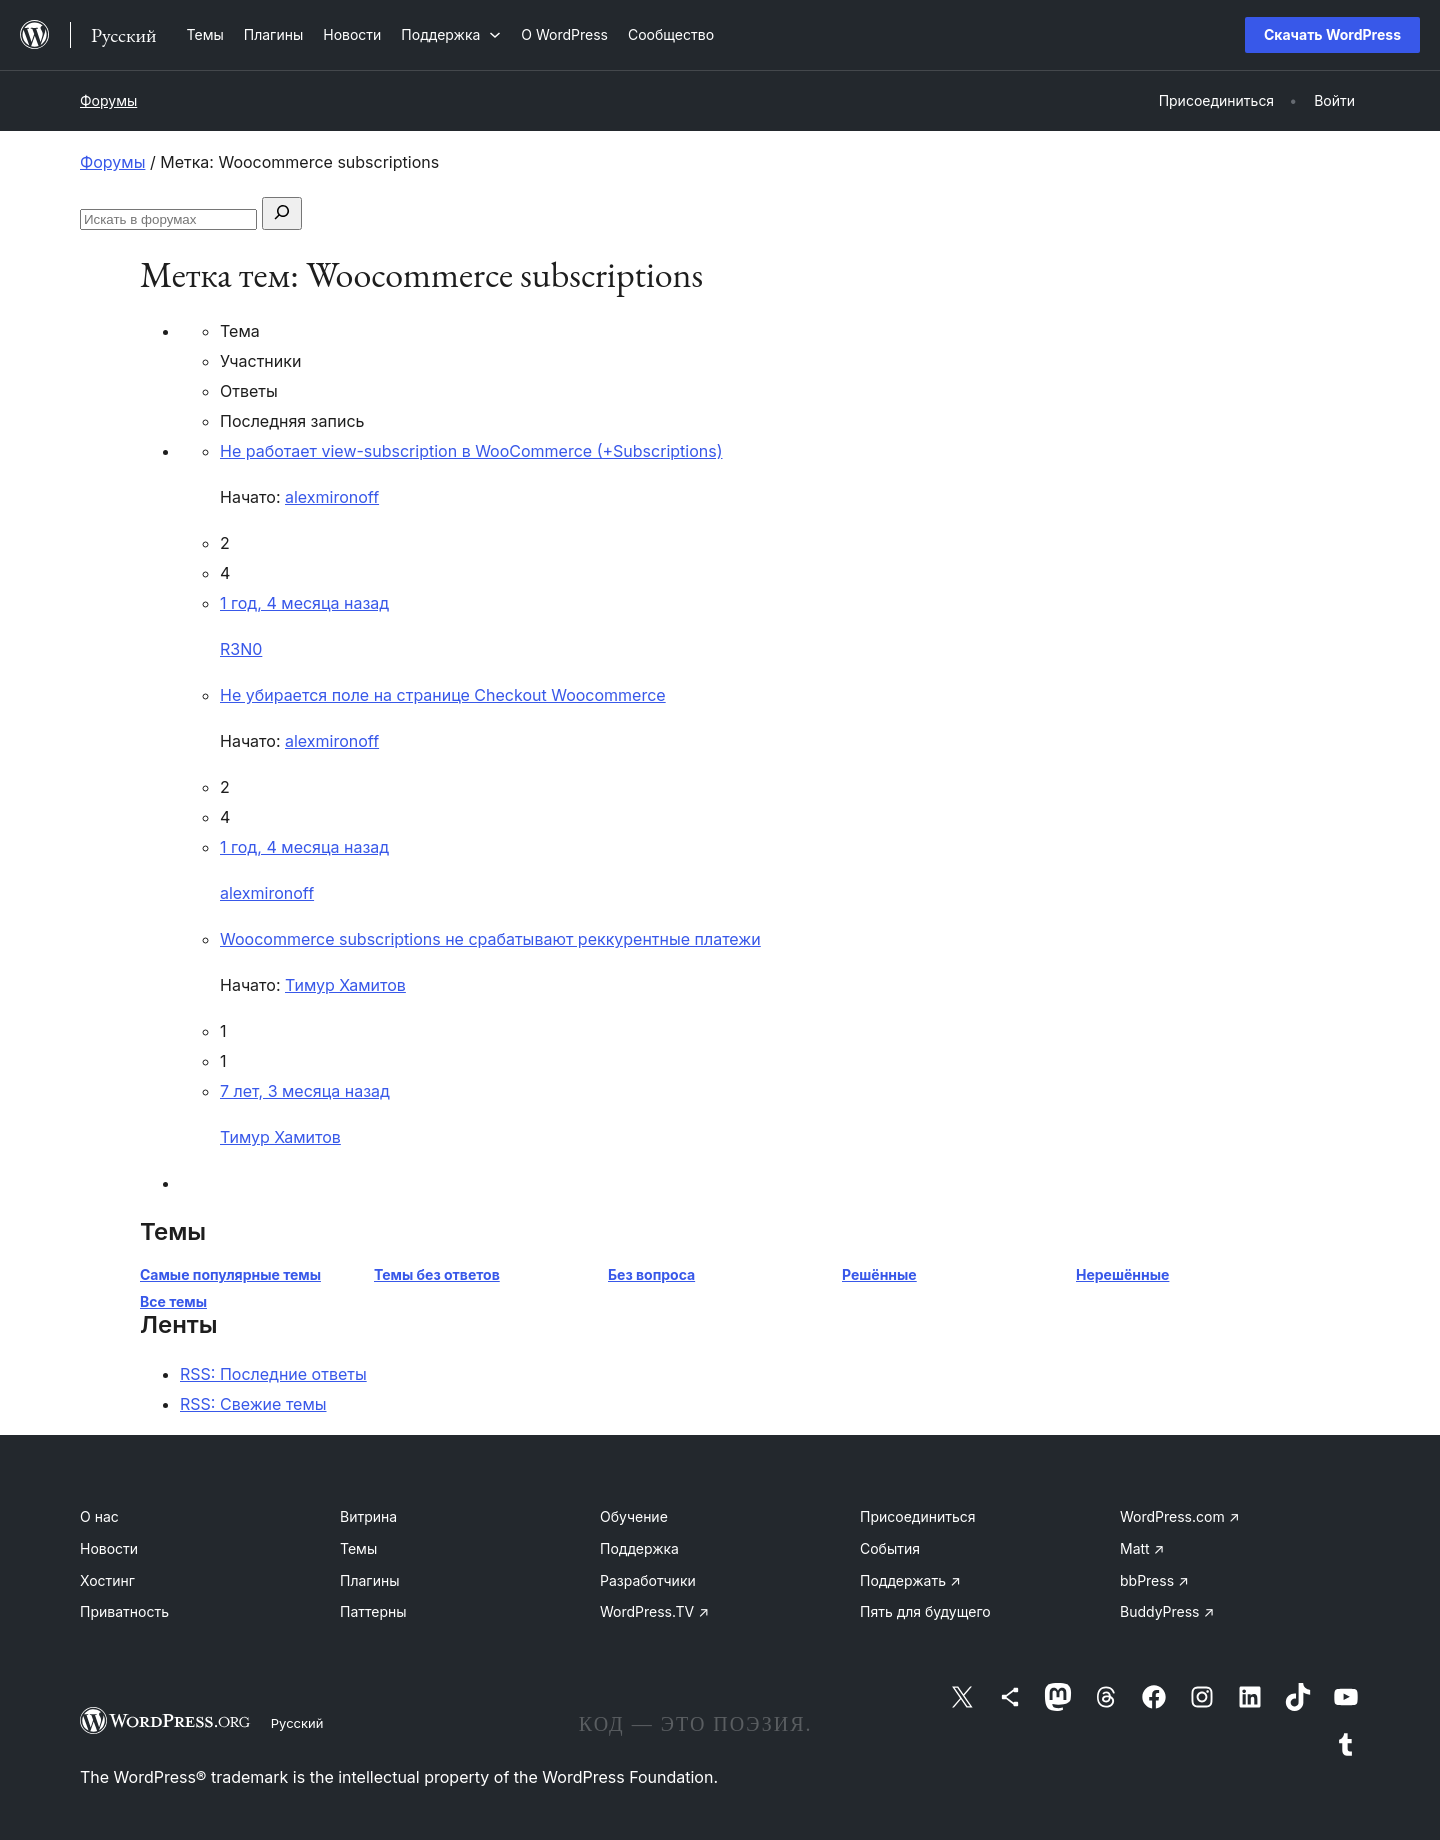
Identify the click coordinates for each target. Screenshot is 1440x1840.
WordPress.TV (654, 1611)
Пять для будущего (925, 1611)
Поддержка (639, 1548)
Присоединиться (918, 1516)
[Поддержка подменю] (451, 34)
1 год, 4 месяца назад (304, 603)
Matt (1142, 1548)
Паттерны (373, 1611)
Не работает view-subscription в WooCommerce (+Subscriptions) (471, 451)
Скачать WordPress (1332, 34)
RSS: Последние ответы (273, 1374)
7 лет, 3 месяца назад (305, 1091)
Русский (297, 1723)
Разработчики (648, 1580)
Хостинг (107, 1580)
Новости (109, 1548)
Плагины (369, 1580)
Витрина (368, 1516)
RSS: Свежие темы (253, 1404)
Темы (358, 1548)
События (890, 1548)
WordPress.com (1180, 1516)
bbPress (1154, 1580)
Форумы (108, 100)
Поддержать (910, 1580)
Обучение (634, 1516)
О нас (99, 1516)
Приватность (124, 1611)
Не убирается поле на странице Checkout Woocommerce (443, 695)
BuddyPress (1167, 1611)
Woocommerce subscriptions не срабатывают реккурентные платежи (490, 939)
